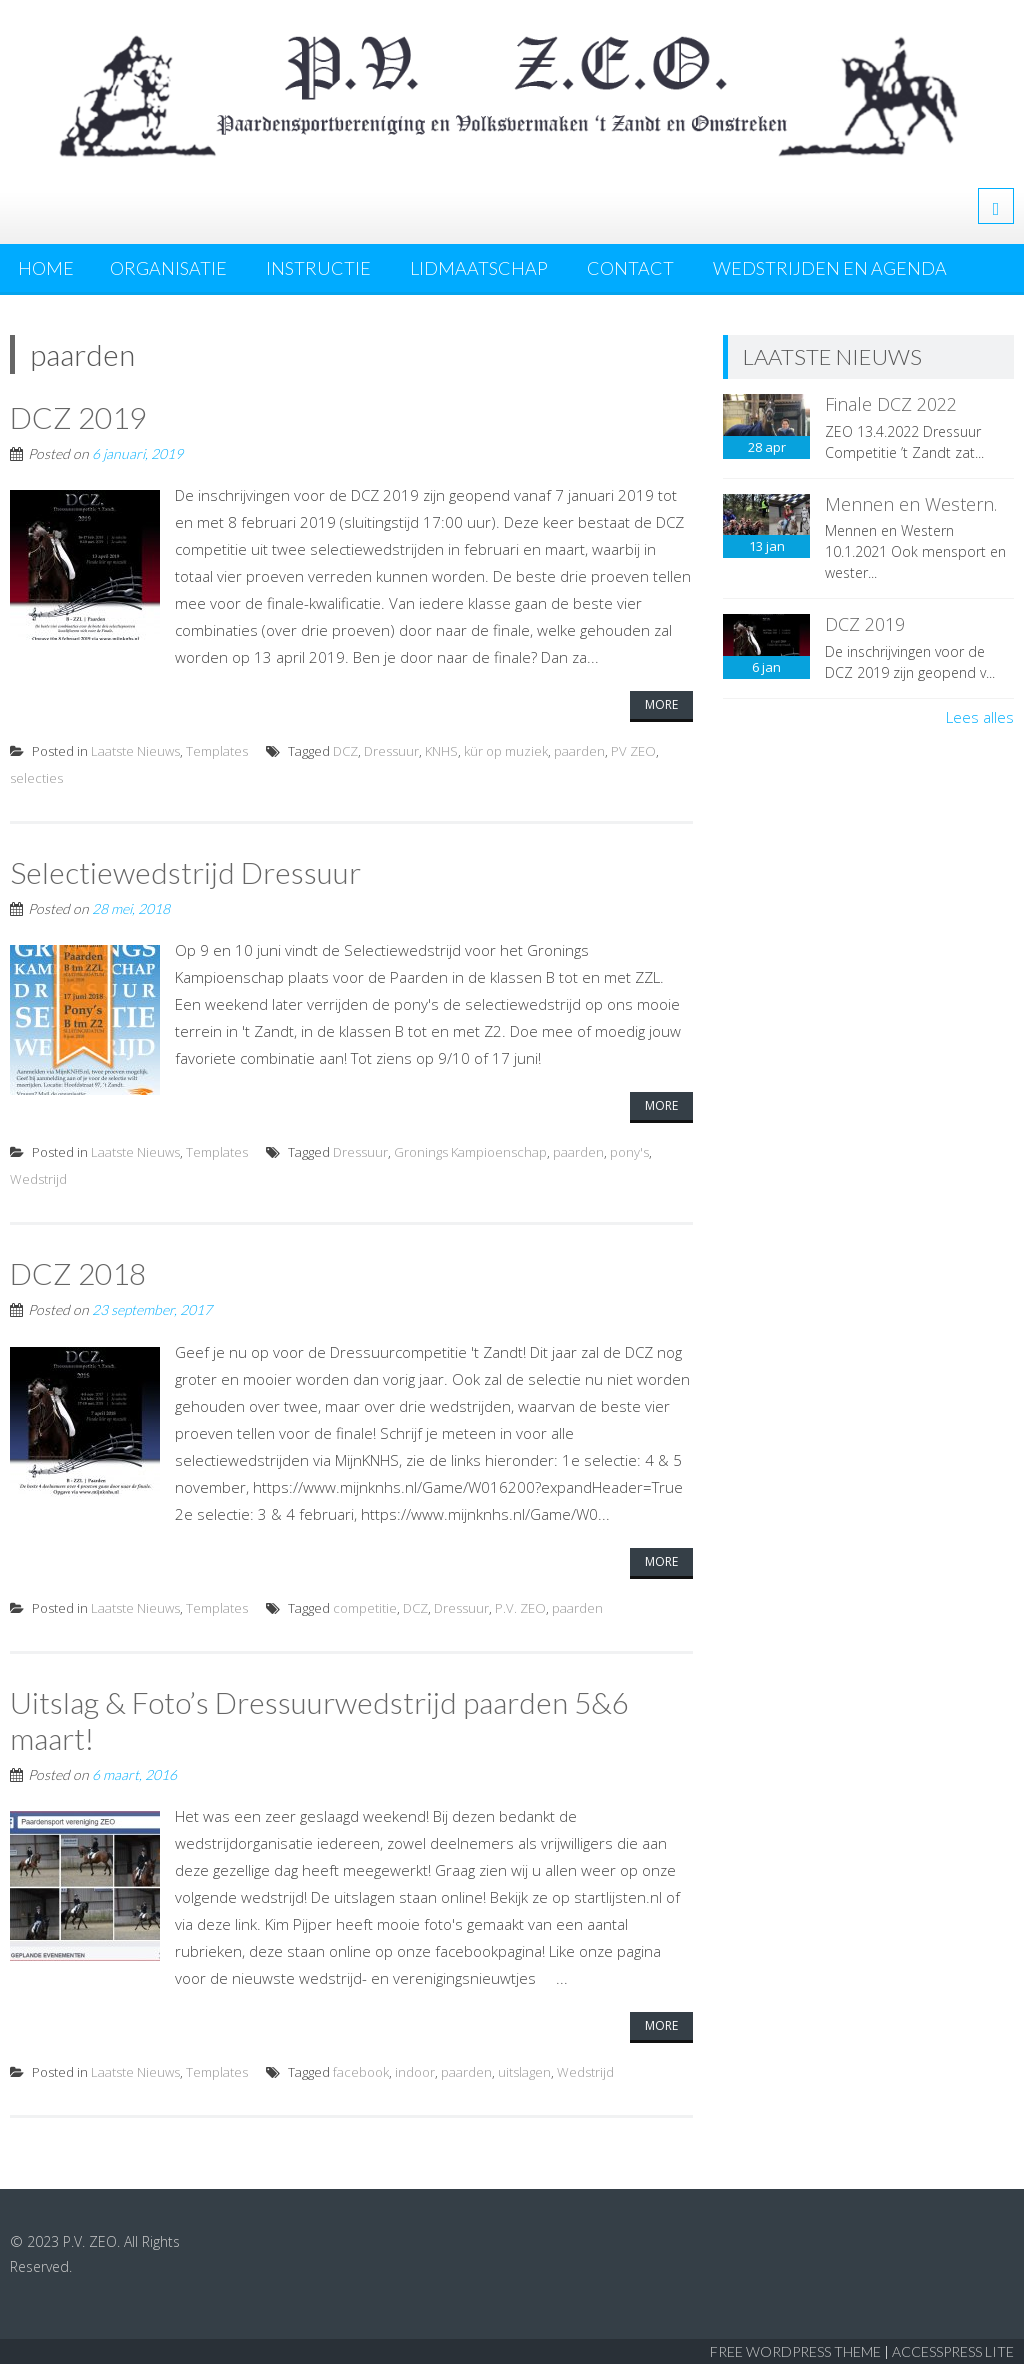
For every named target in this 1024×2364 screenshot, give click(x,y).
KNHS (441, 751)
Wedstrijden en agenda (830, 268)
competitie (365, 1608)
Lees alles (980, 717)
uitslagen (524, 2072)
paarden (579, 751)
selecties (36, 778)
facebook (361, 2072)
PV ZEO (633, 751)
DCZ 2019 (78, 417)
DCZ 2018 (78, 1273)
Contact (630, 268)
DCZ (345, 751)
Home (46, 268)
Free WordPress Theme (795, 2351)
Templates (217, 751)
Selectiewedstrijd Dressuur (185, 872)
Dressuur (391, 751)
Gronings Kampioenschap (470, 1152)
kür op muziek (506, 751)
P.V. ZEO (520, 1608)
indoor (415, 2072)
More (661, 704)
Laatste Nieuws (135, 751)
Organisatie (168, 268)
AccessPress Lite (953, 2351)
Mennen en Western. (911, 504)
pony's (629, 1152)
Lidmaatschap (479, 268)
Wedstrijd (38, 1179)
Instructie (318, 268)
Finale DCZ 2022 (891, 404)
